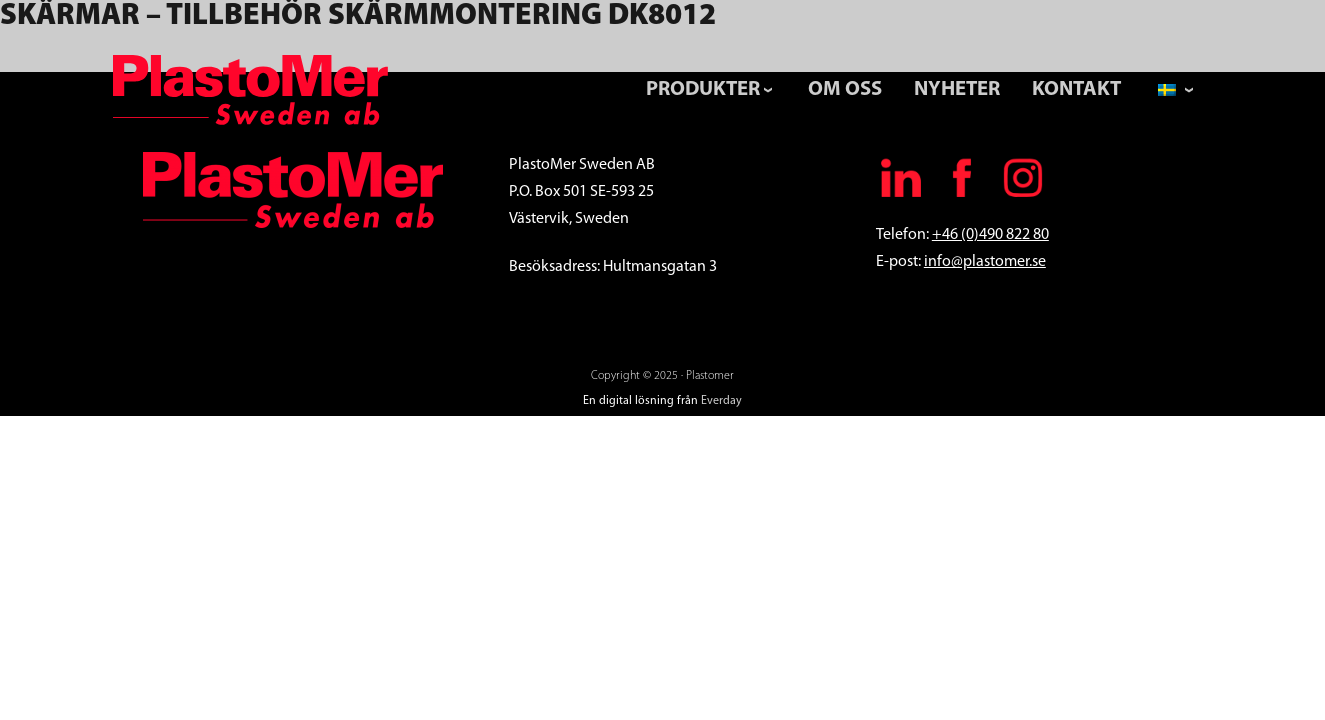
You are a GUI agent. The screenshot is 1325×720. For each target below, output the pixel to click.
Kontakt (1076, 89)
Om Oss (845, 89)
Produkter (703, 89)
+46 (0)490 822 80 (990, 235)
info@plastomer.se (985, 262)
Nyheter (957, 89)
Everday (721, 401)
